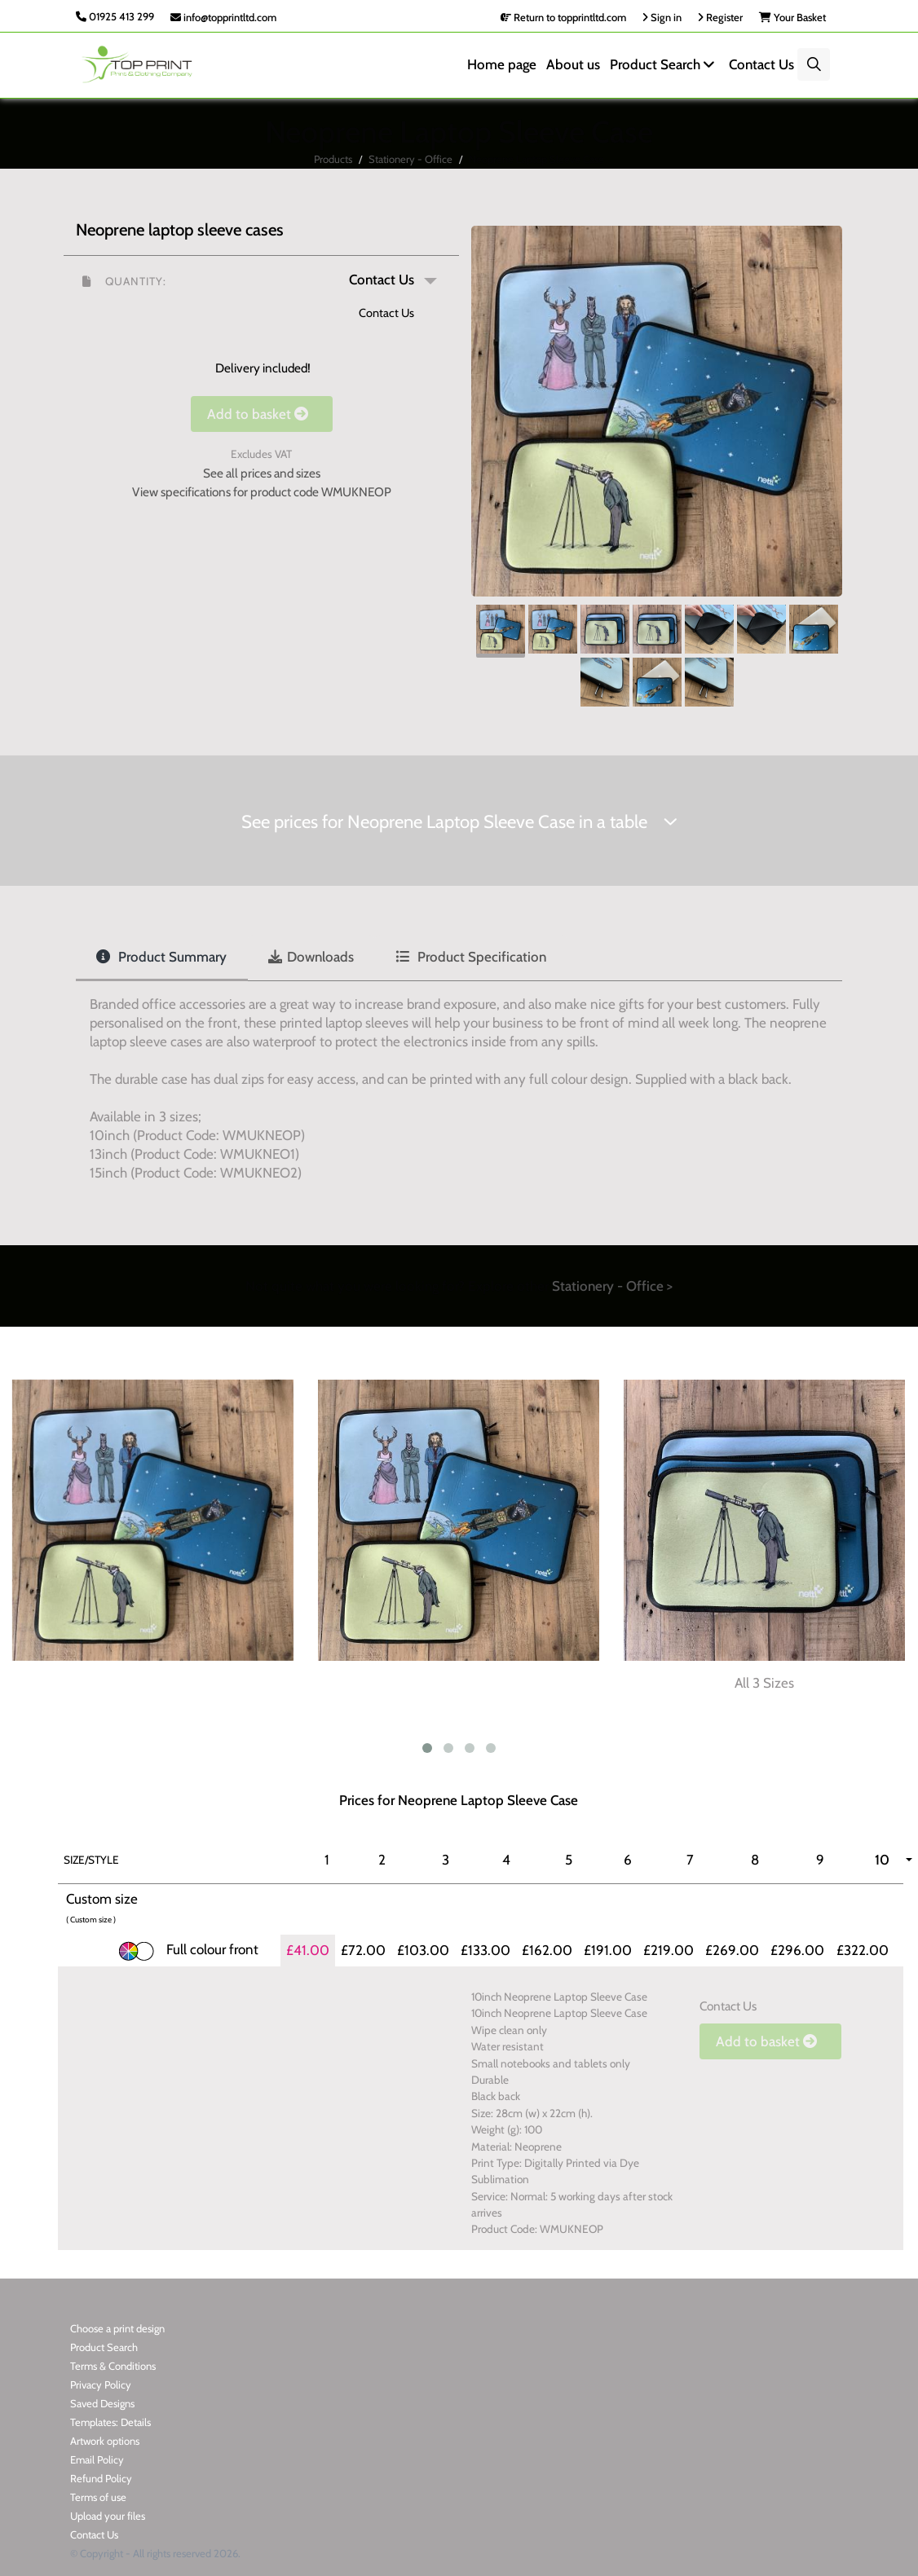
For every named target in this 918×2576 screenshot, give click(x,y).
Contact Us (761, 64)
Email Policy (97, 2459)
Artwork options (104, 2440)
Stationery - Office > (612, 1286)
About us (573, 64)
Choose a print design (117, 2328)
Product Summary (161, 957)
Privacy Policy (100, 2384)
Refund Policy (101, 2478)
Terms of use (98, 2496)
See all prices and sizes (261, 473)
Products (333, 158)
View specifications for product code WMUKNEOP (261, 492)
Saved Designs (102, 2403)
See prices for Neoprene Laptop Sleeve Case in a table (459, 822)
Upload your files (107, 2515)
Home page (501, 64)
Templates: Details (110, 2421)
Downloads (311, 957)
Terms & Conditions (113, 2365)
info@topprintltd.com (223, 17)
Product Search (664, 64)
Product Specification (470, 957)
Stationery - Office (410, 158)
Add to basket (261, 414)
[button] (261, 279)
